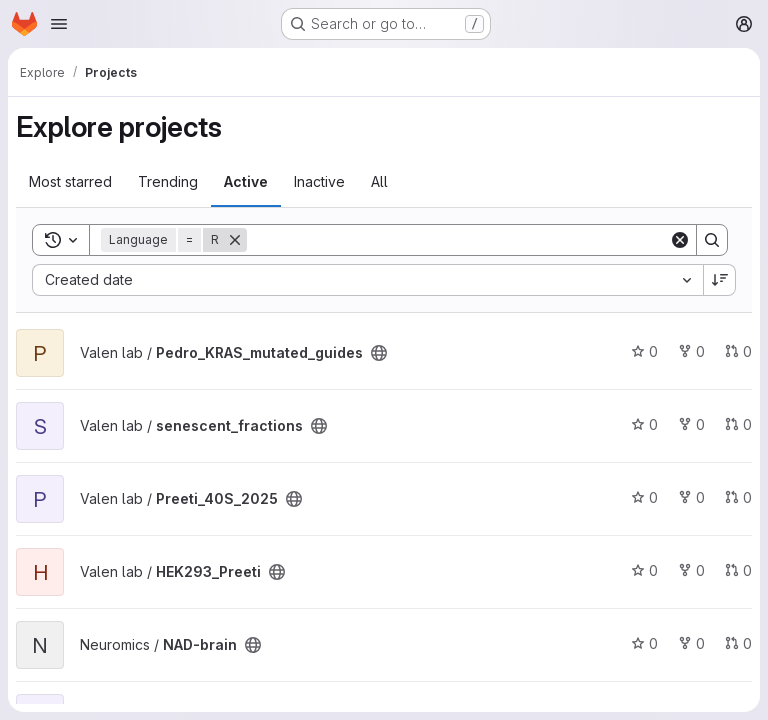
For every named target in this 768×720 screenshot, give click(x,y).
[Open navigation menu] (59, 24)
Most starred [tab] (70, 181)
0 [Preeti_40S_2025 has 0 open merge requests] (738, 497)
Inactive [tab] (319, 181)
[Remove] (235, 240)
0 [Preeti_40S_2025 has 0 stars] (644, 497)
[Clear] (680, 240)
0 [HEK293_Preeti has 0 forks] (691, 570)
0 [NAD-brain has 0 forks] (691, 643)
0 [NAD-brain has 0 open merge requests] (738, 643)
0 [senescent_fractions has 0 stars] (644, 424)
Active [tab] (246, 181)
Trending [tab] (168, 181)
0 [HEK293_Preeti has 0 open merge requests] (738, 570)
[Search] (458, 240)
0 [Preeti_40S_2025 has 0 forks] (691, 497)
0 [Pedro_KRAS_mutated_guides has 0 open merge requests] (738, 351)
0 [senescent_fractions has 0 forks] (691, 424)
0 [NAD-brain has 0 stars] (644, 643)
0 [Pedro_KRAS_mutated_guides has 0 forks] (691, 351)
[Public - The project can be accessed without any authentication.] (379, 353)
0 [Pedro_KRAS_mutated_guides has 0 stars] (644, 351)
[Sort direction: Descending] (720, 280)
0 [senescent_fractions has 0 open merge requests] (738, 424)
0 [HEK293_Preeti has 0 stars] (644, 570)
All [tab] (379, 181)
